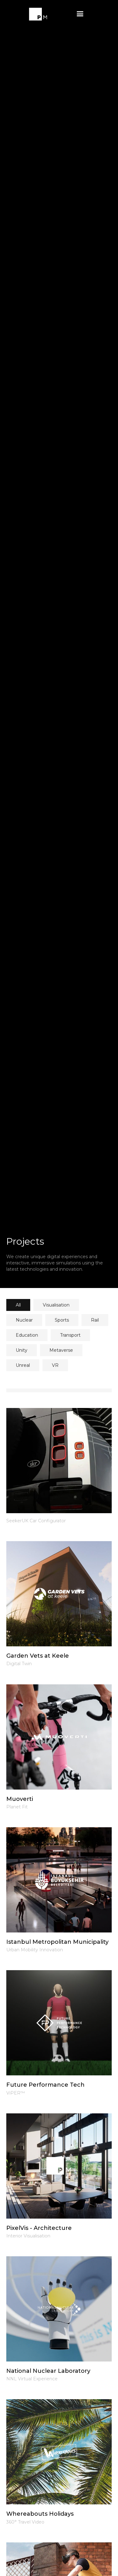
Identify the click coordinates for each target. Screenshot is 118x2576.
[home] (38, 14)
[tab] (18, 1305)
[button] (80, 14)
